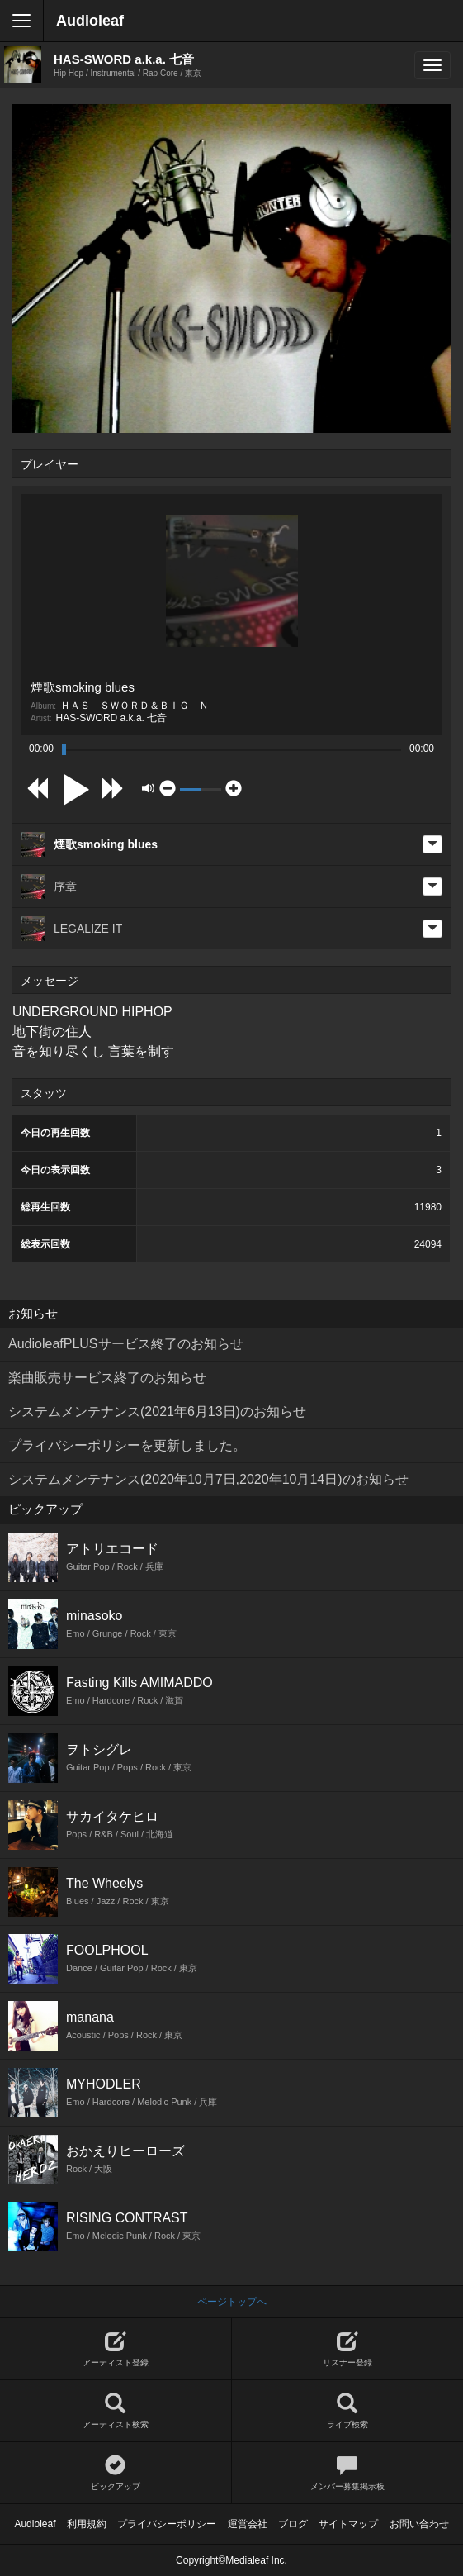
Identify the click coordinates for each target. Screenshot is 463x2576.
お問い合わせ (419, 2524)
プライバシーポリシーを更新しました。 (127, 1445)
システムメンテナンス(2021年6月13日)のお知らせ (157, 1411)
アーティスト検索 (115, 2411)
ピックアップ (115, 2473)
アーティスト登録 (115, 2349)
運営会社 (247, 2524)
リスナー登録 (348, 2349)
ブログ (293, 2524)
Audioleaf (90, 20)
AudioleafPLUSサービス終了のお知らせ (125, 1344)
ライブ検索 (348, 2411)
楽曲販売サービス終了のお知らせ (107, 1378)
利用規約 (86, 2524)
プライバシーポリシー (166, 2524)
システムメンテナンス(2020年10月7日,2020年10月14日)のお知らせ (208, 1479)
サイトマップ (348, 2524)
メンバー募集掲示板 (348, 2473)
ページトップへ (232, 2301)
